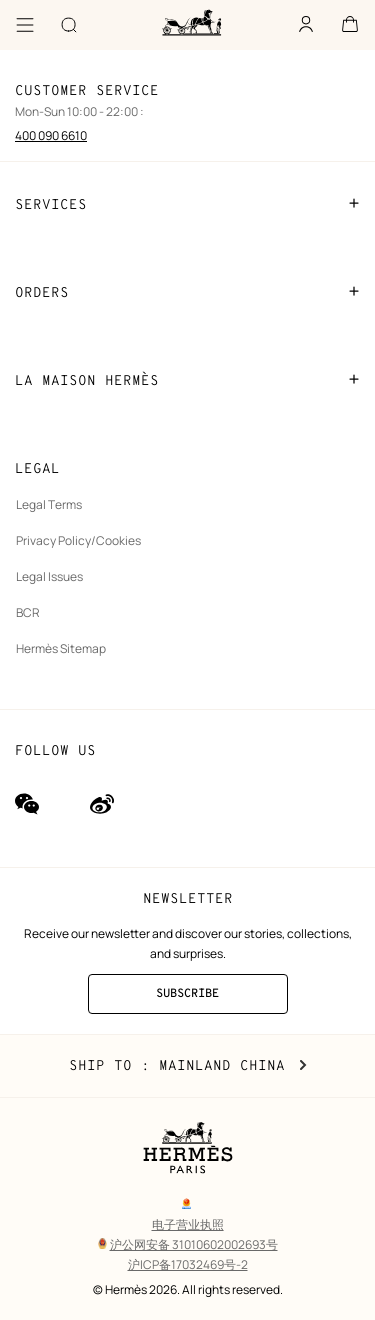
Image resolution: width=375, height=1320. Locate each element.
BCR (28, 612)
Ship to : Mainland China (188, 1066)
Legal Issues (49, 576)
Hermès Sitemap (61, 648)
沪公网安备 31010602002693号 (188, 1244)
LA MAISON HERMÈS (187, 380)
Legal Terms (49, 504)
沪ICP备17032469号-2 (188, 1264)
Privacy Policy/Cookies (78, 540)
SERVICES (187, 204)
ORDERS (187, 292)
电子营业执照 (188, 1224)
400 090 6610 (51, 135)
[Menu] (25, 25)
